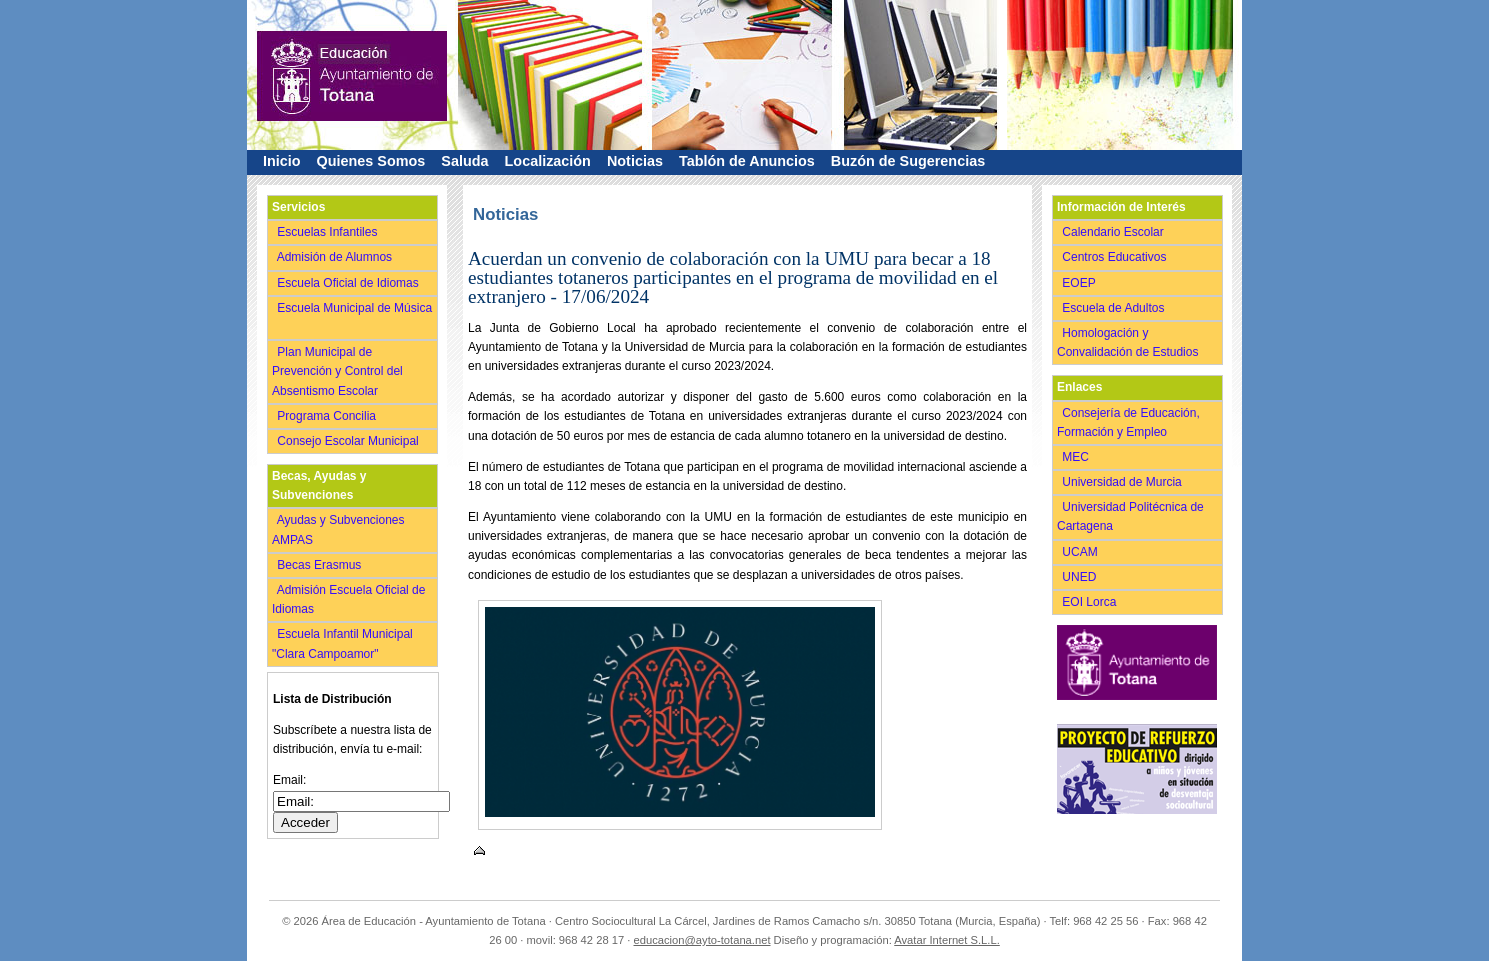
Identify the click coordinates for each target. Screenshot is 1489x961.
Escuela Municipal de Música (352, 317)
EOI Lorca (1091, 602)
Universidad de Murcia (1123, 482)
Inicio (282, 161)
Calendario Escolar (1114, 232)
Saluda (464, 161)
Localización (548, 161)
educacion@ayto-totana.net (702, 940)
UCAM (1081, 552)
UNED (1081, 577)
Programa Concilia (328, 416)
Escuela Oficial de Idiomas (349, 283)
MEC (1077, 457)
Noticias (635, 161)
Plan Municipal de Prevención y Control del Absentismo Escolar (337, 371)
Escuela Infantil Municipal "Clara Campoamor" (342, 643)
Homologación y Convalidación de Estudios (1131, 342)
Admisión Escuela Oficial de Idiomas (348, 599)
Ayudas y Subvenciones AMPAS (338, 529)
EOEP (1080, 283)
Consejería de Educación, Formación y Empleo (1128, 422)
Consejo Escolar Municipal (349, 441)
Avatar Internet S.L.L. (947, 940)
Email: (289, 780)
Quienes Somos (371, 161)
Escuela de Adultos (1115, 308)
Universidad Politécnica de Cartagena (1130, 516)
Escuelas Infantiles (329, 232)
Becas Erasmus (321, 565)
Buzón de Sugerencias (908, 161)
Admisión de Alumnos (336, 257)
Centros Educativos (1116, 257)
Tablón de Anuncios (747, 161)
